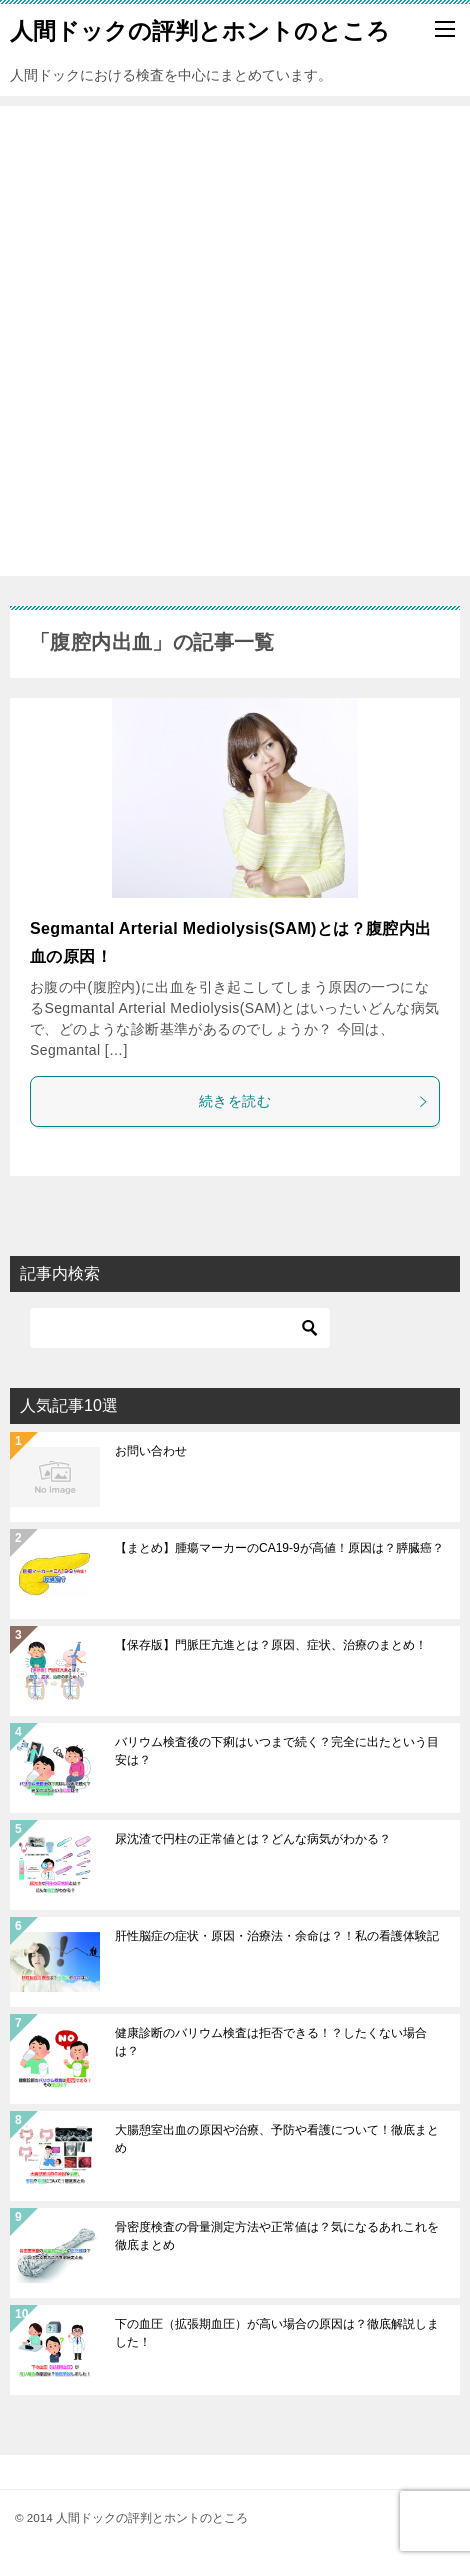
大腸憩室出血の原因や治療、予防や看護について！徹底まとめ (277, 2139)
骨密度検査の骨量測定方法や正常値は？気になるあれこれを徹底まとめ (277, 2236)
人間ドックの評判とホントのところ (200, 29)
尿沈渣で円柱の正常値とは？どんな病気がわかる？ (253, 1839)
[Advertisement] (235, 341)
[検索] (180, 1328)
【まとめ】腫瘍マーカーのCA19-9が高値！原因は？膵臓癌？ (279, 1548)
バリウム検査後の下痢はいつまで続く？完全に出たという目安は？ (277, 1751)
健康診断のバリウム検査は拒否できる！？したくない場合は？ (271, 2042)
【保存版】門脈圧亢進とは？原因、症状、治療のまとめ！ (271, 1645)
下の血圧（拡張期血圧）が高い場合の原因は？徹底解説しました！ (277, 2333)
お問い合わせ (151, 1451)
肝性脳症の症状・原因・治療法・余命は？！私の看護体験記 (277, 1936)
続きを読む (314, 1101)
